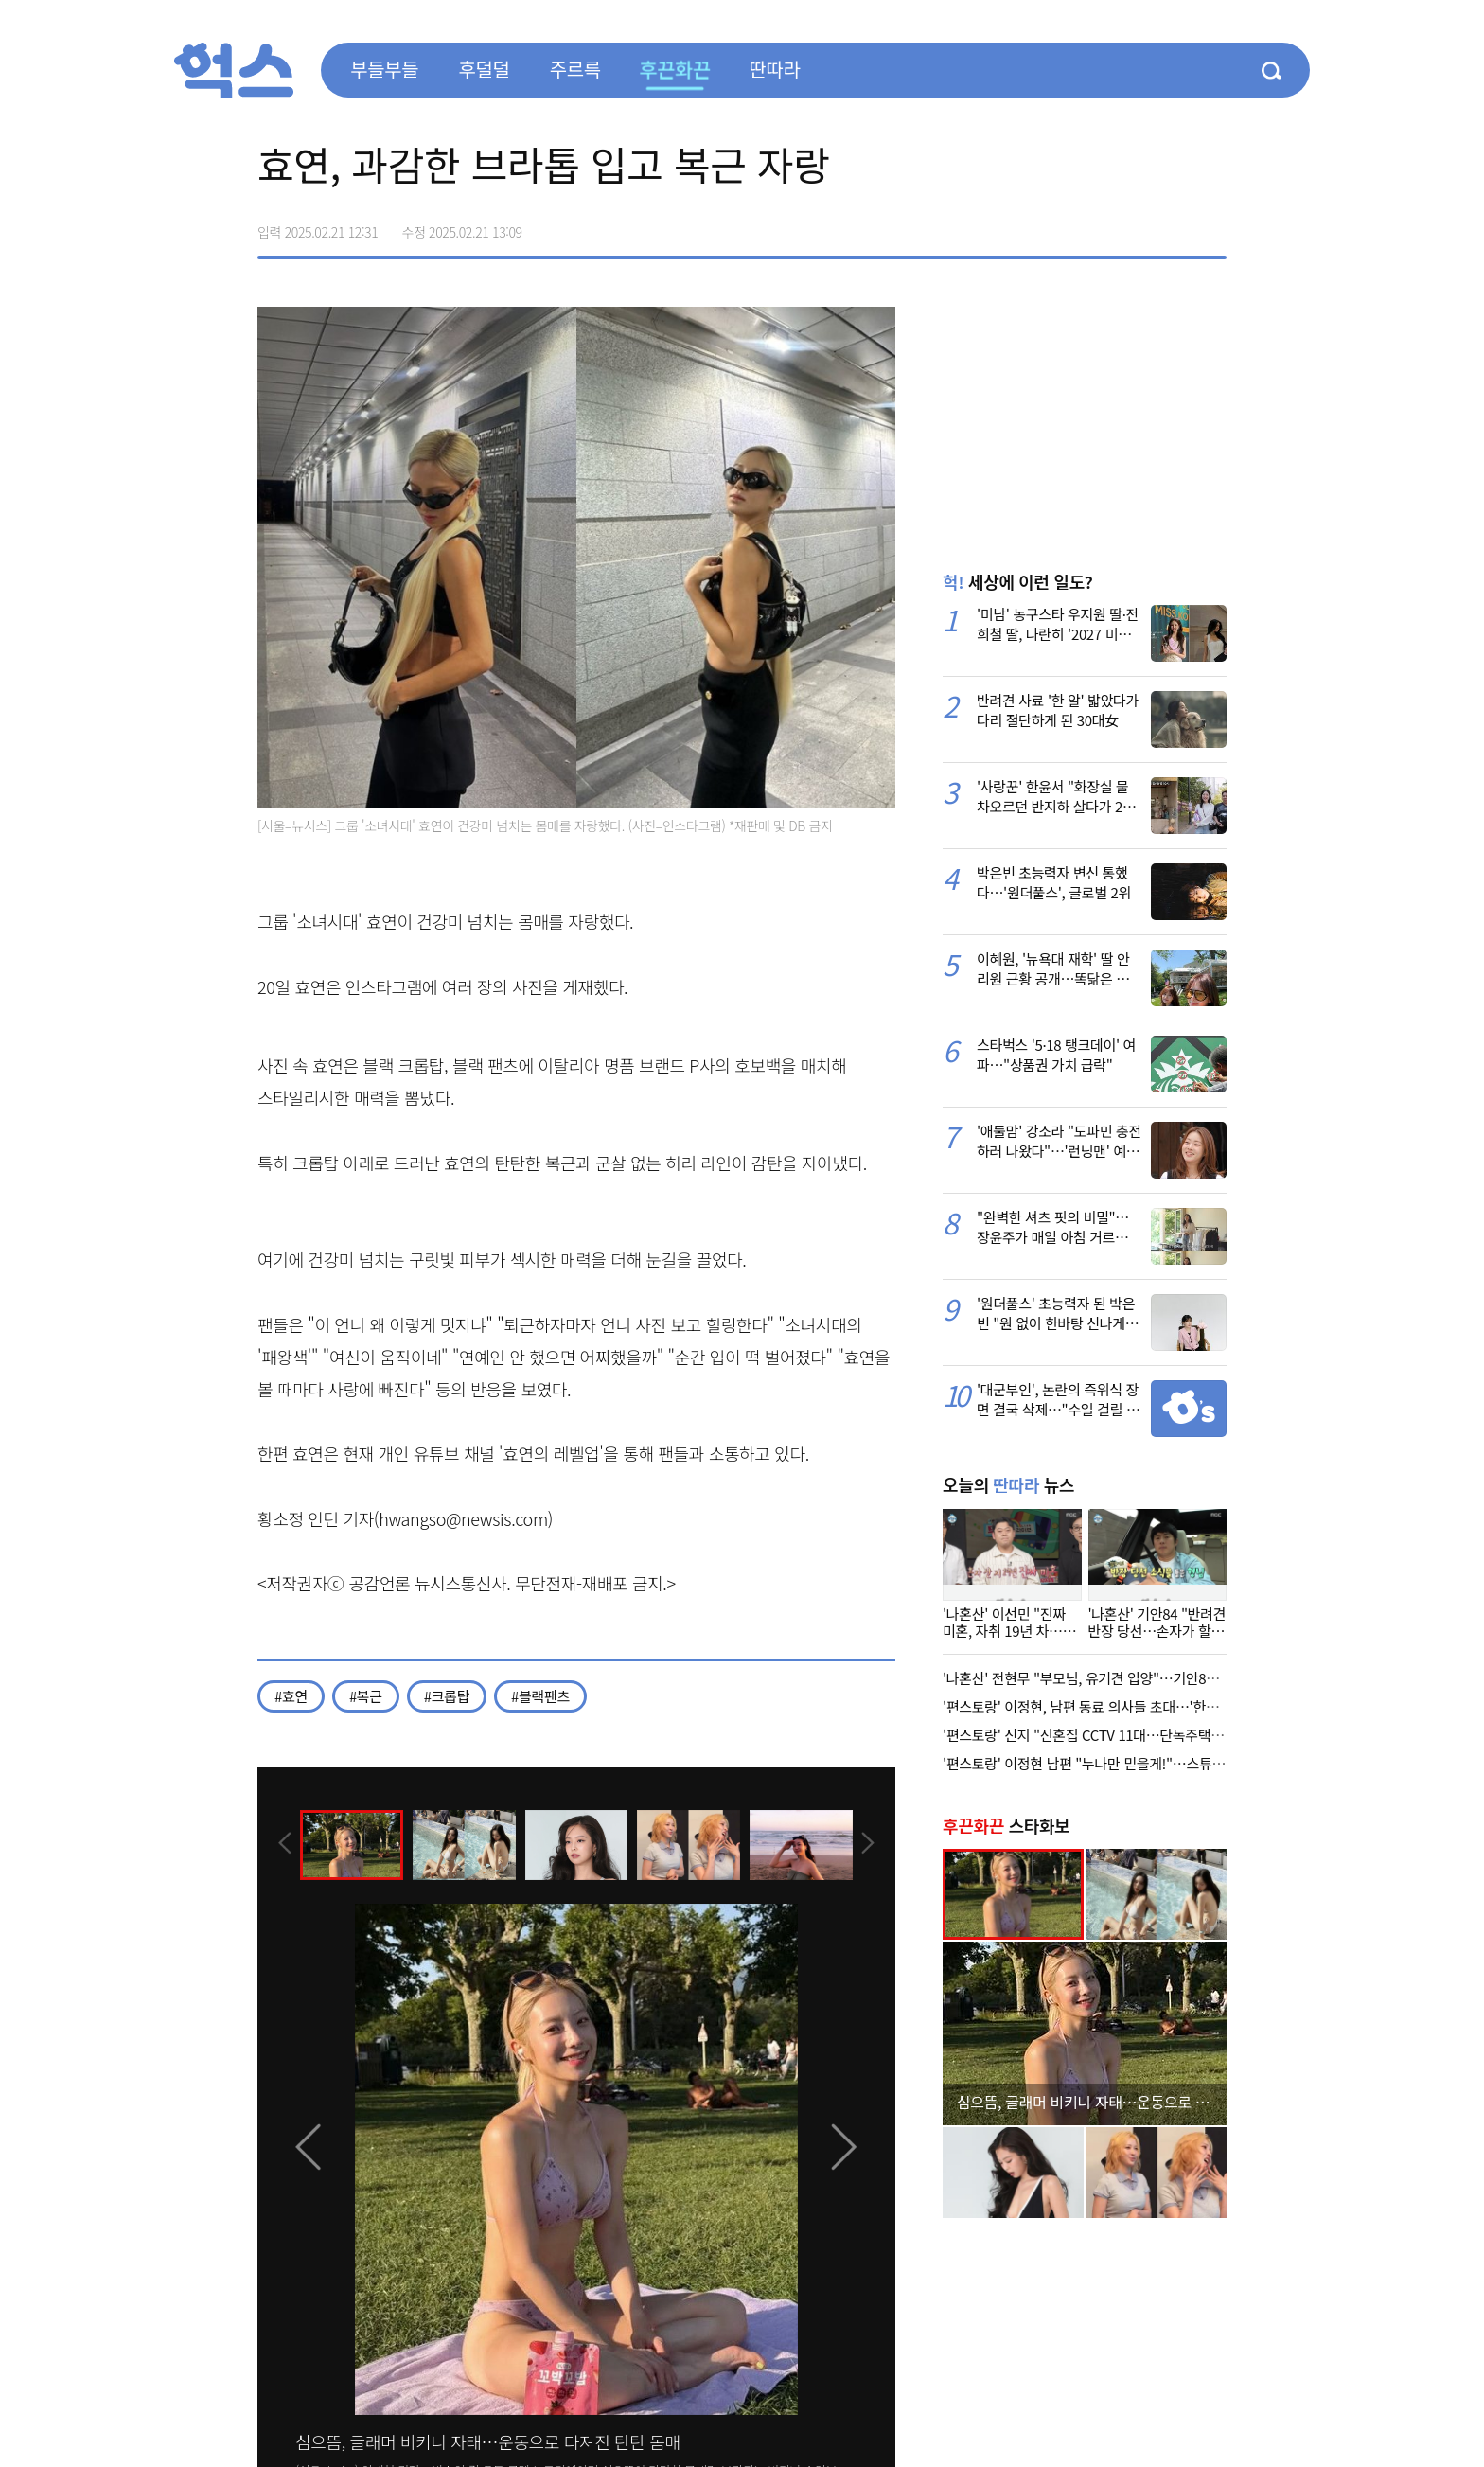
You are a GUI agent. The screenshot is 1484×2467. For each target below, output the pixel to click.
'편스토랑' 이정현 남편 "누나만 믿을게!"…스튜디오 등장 (1104, 1763)
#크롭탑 (446, 1696)
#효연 (291, 1696)
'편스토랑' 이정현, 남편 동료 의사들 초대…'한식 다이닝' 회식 (1118, 1706)
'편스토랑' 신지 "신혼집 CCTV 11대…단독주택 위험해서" (1107, 1735)
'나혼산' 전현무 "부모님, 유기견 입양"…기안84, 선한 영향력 (1115, 1678)
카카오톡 (1172, 225)
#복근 (365, 1696)
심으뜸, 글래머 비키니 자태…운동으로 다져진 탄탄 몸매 (487, 2441)
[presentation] (283, 1844)
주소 (1211, 225)
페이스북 (1092, 225)
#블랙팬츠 (540, 1696)
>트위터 (1132, 225)
